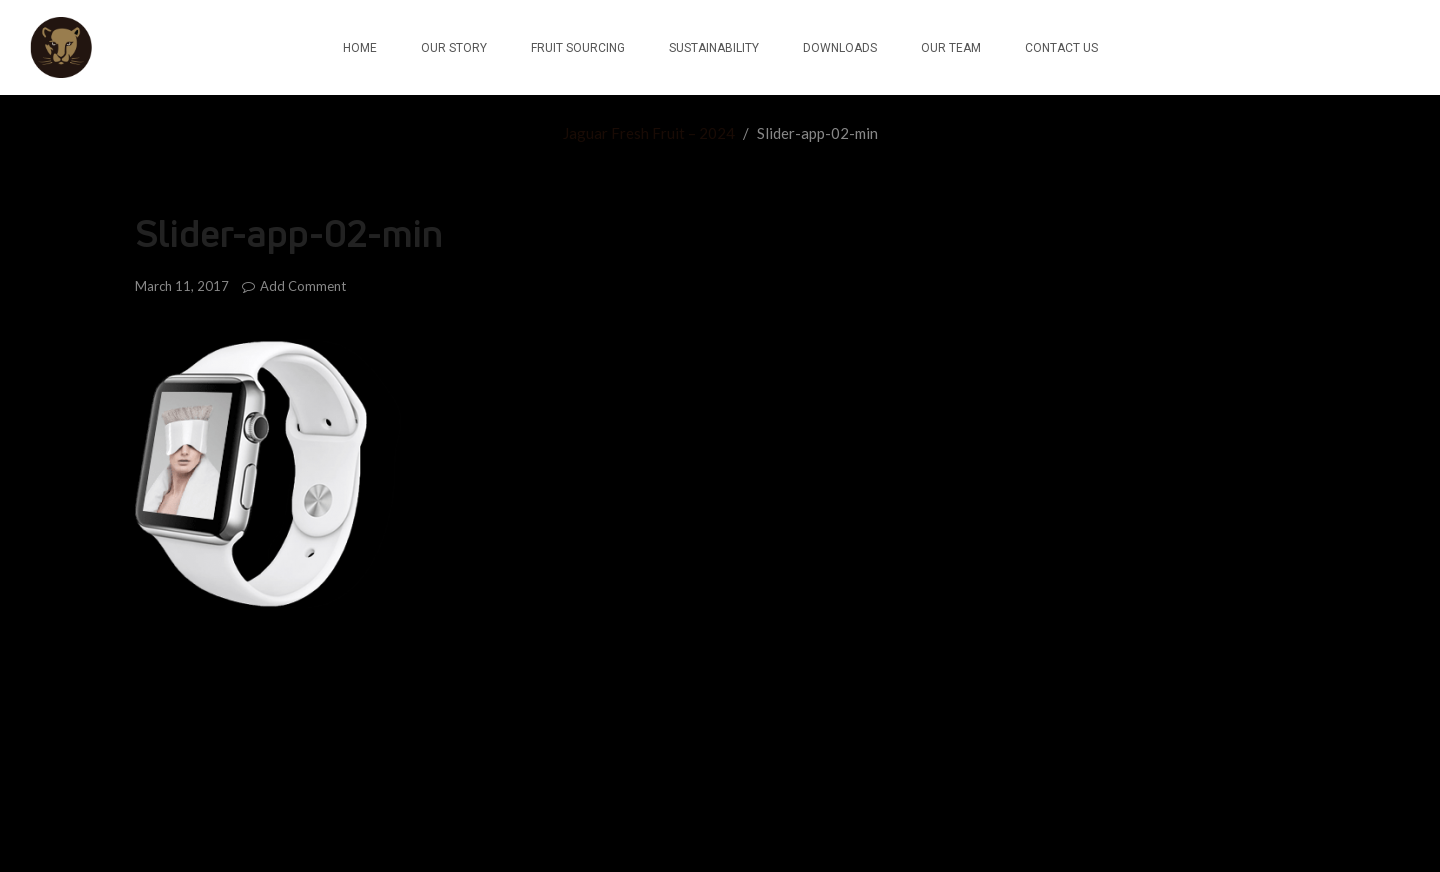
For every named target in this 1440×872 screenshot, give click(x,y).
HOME (360, 48)
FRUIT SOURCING (578, 48)
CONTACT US (1061, 48)
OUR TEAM (951, 48)
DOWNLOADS (840, 48)
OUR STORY (454, 48)
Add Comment (294, 286)
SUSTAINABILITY (714, 48)
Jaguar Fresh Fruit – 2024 (649, 133)
